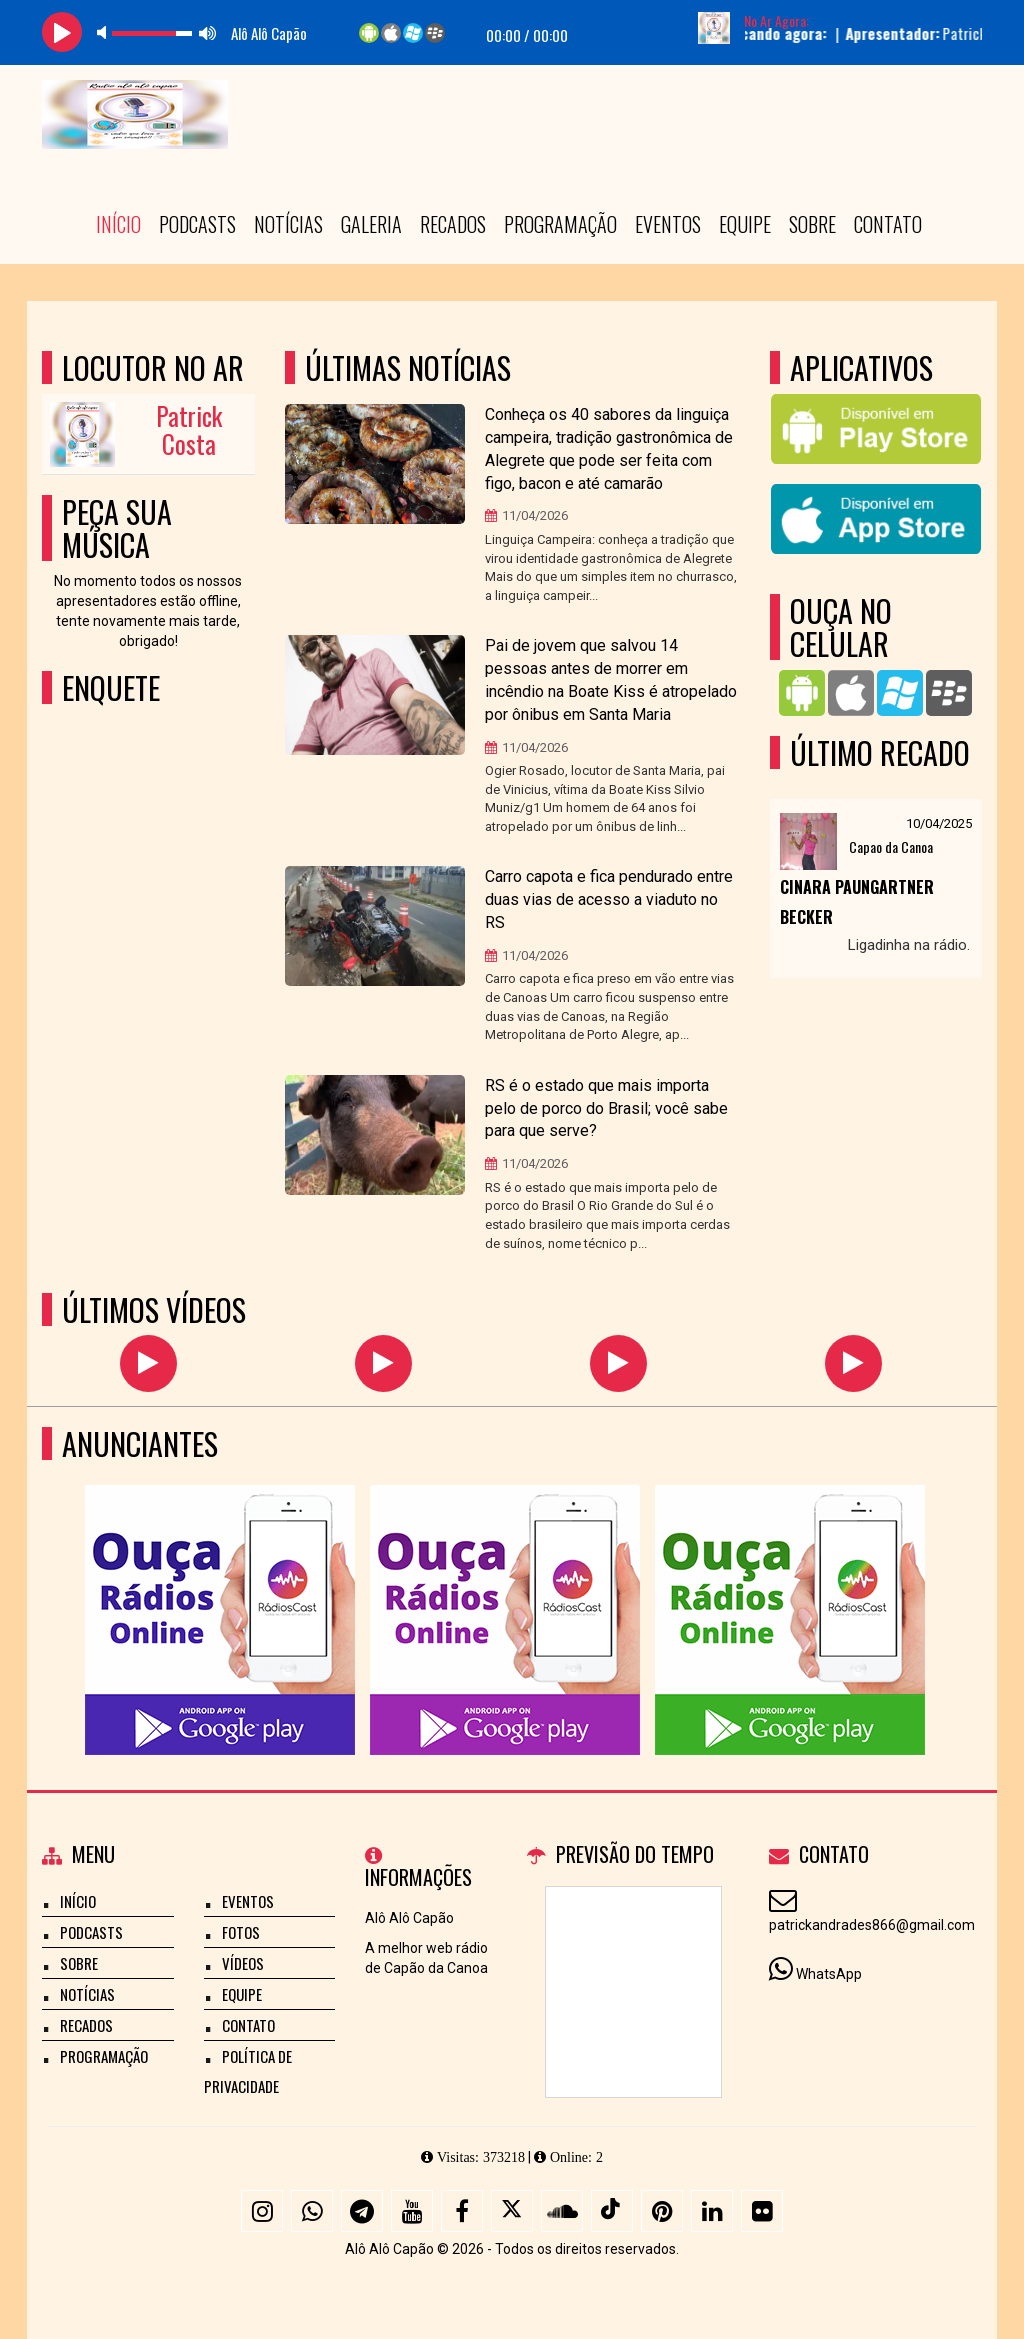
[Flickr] (762, 2211)
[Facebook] (462, 2211)
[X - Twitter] (512, 2211)
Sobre (812, 224)
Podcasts (197, 224)
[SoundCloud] (562, 2211)
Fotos (241, 1932)
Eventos (668, 224)
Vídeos (243, 1963)
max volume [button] (208, 32)
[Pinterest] (662, 2211)
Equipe (745, 224)
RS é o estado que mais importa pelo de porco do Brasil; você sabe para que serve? (606, 1108)
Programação (560, 224)
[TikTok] (612, 2211)
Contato (888, 224)
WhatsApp (829, 1974)
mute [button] (105, 32)
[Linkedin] (712, 2211)
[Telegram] (362, 2211)
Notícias (288, 224)
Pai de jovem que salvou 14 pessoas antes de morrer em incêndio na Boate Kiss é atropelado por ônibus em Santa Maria (611, 680)
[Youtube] (412, 2211)
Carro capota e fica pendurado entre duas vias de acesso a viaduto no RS (609, 899)
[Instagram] (262, 2211)
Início (118, 224)
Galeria (371, 224)
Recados (453, 224)
